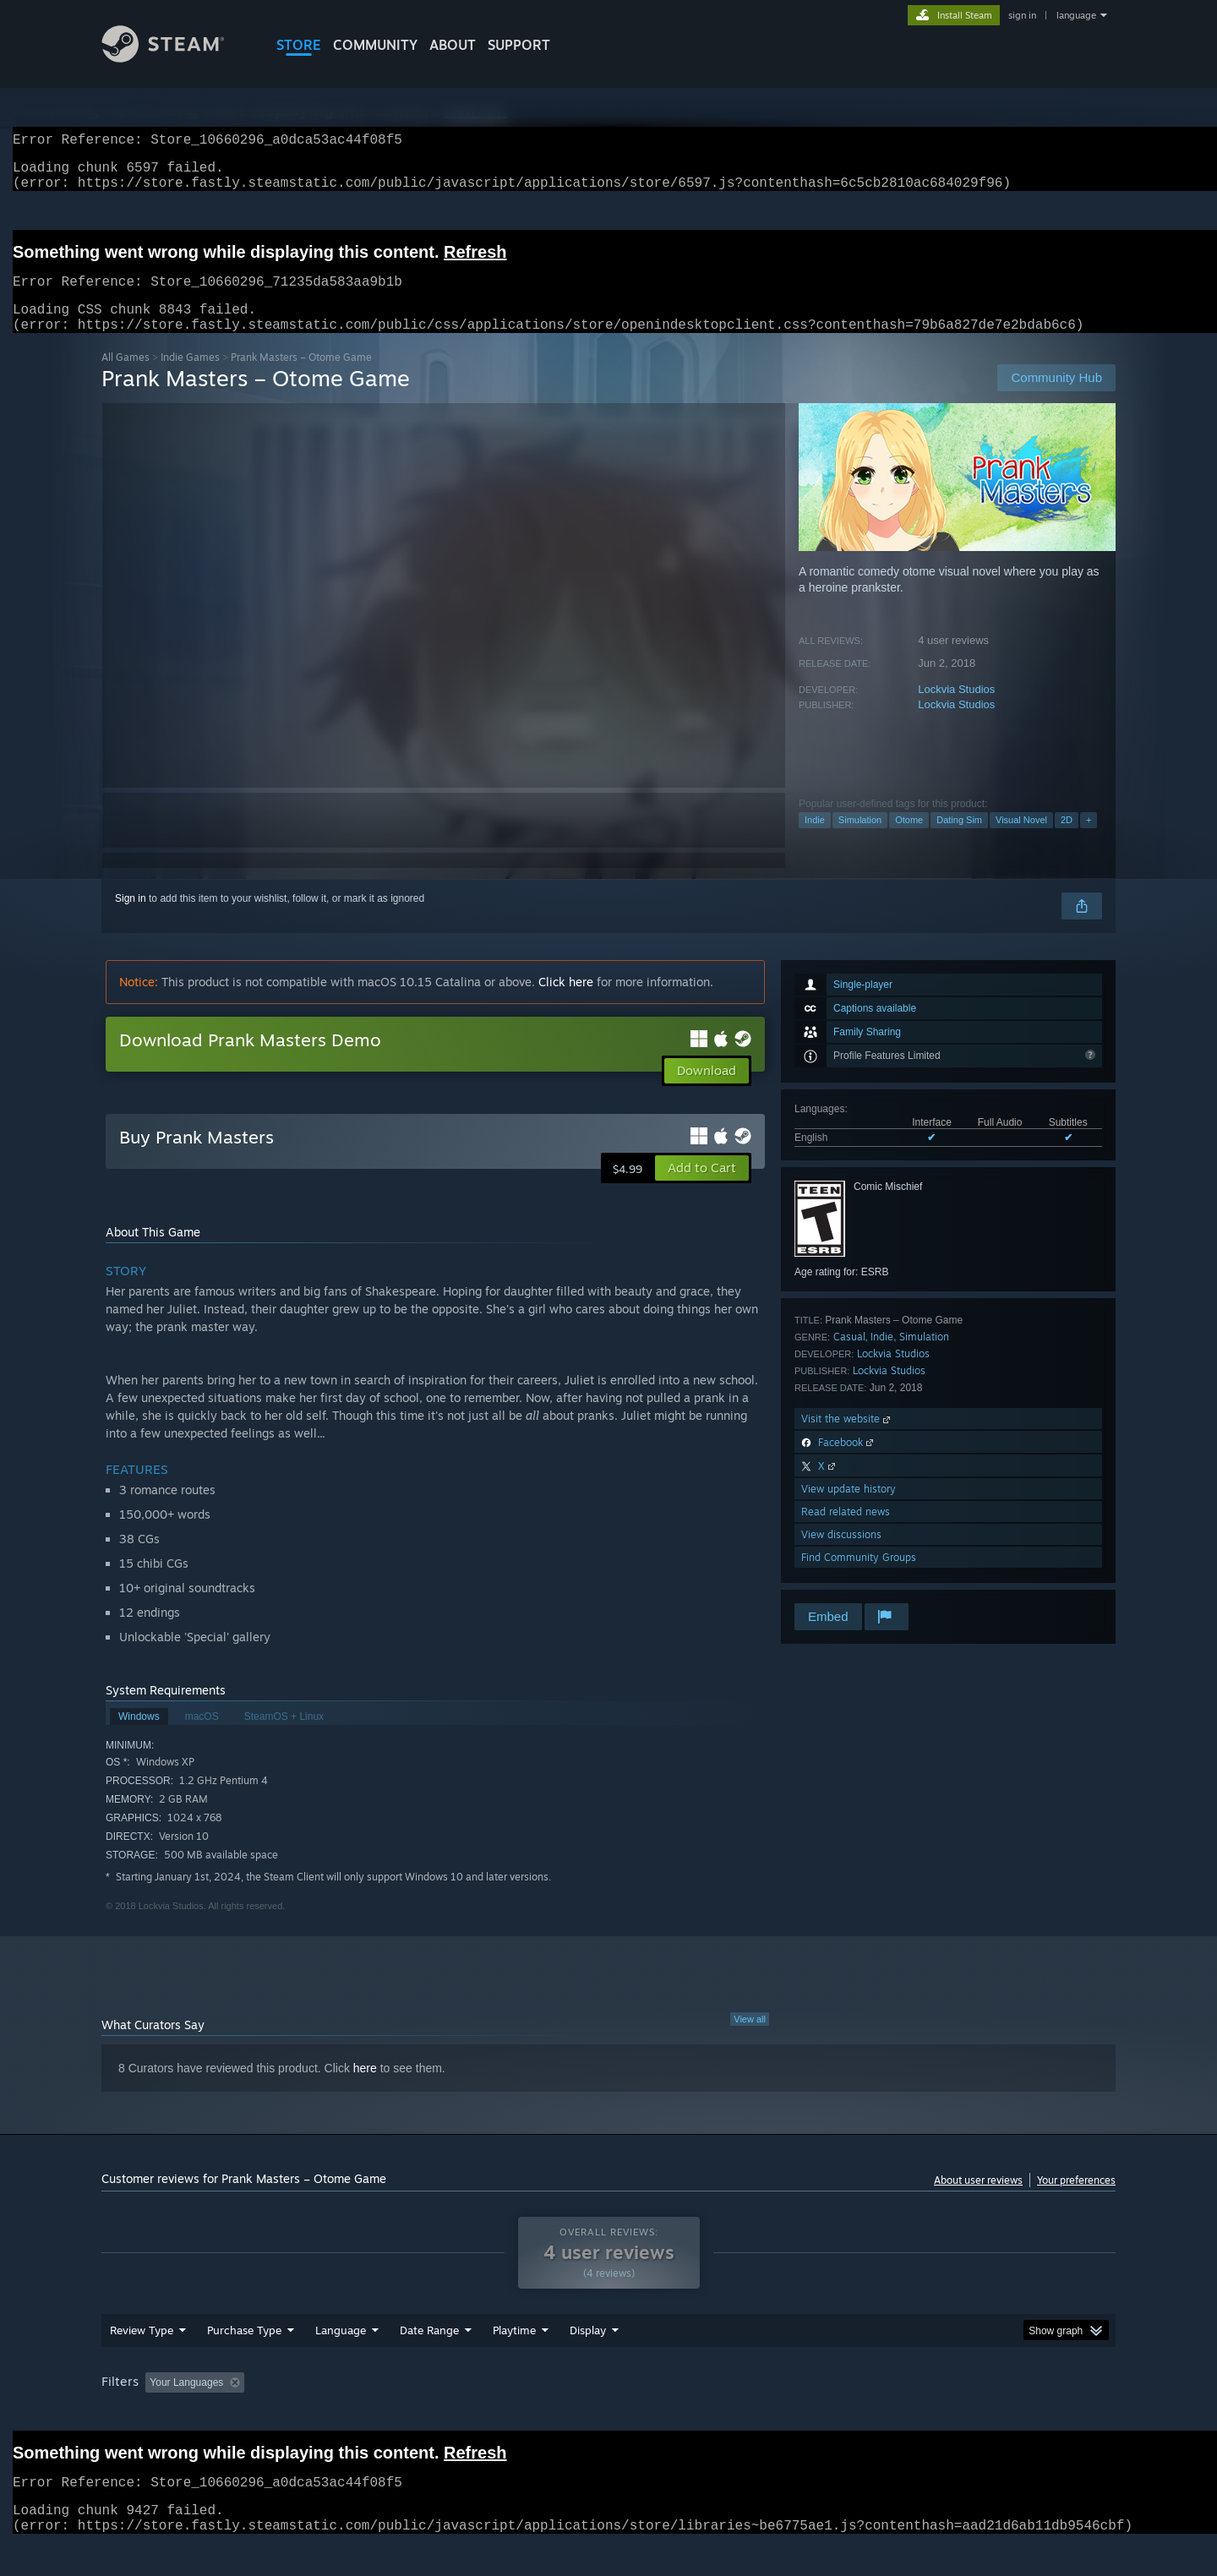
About (452, 44)
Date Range (429, 2362)
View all (750, 2039)
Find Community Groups (858, 1577)
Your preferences (1076, 2200)
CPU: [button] (838, 2414)
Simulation (859, 840)
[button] (702, 1188)
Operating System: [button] (751, 2414)
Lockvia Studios (956, 709)
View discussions (841, 1554)
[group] (608, 2415)
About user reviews (978, 2200)
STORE (298, 44)
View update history (848, 1509)
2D (1066, 840)
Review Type (141, 2362)
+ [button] (1088, 840)
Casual (849, 1357)
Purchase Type (244, 2362)
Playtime (514, 2362)
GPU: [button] (894, 2414)
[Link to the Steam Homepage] (175, 58)
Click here (565, 1002)
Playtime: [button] (488, 2414)
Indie (815, 840)
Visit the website (847, 1439)
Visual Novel (1021, 840)
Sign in (130, 919)
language (1076, 15)
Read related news (845, 1531)
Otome (909, 840)
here (365, 2088)
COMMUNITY (375, 44)
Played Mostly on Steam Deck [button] (609, 2414)
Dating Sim (959, 840)
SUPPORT (519, 44)
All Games (125, 377)
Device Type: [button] (968, 2414)
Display (588, 2362)
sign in (1022, 15)
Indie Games (190, 377)
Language (340, 2362)
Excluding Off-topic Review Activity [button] (357, 2414)
